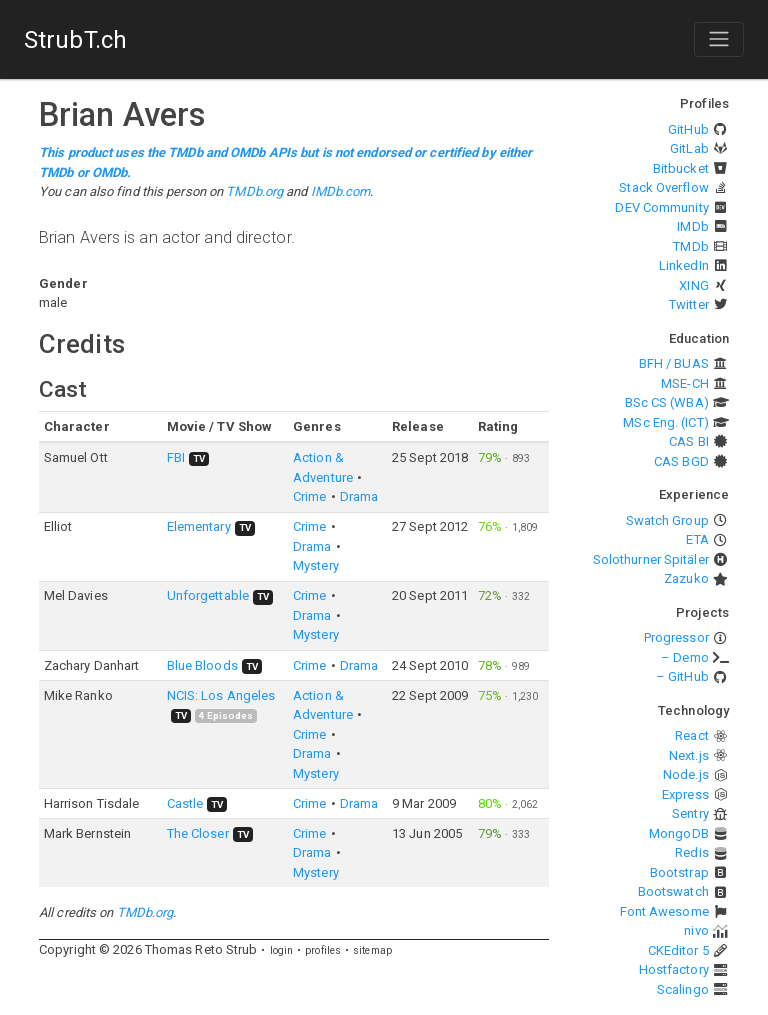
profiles (323, 950)
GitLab (689, 148)
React (692, 735)
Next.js (689, 755)
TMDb (690, 246)
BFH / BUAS (674, 363)
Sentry (690, 813)
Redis (692, 852)
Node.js (686, 774)
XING (693, 285)
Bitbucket (681, 168)
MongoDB (679, 833)
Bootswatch (673, 891)
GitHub (688, 129)
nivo (696, 930)
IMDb (692, 226)
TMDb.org (254, 191)
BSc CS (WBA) (667, 402)
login (282, 950)
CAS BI (689, 441)
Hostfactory (674, 969)
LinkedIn (684, 265)
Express (685, 794)
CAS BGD (681, 461)
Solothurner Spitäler (651, 559)
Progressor (676, 637)
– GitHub (682, 676)
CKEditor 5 (678, 950)
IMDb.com (341, 191)
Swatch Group (667, 520)
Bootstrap (679, 872)
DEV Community (661, 207)
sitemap (372, 950)
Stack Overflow (663, 187)
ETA (697, 539)
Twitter (689, 304)
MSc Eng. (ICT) (665, 422)
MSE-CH (685, 383)
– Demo (685, 657)
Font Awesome (664, 911)
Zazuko (686, 578)
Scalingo (683, 989)
